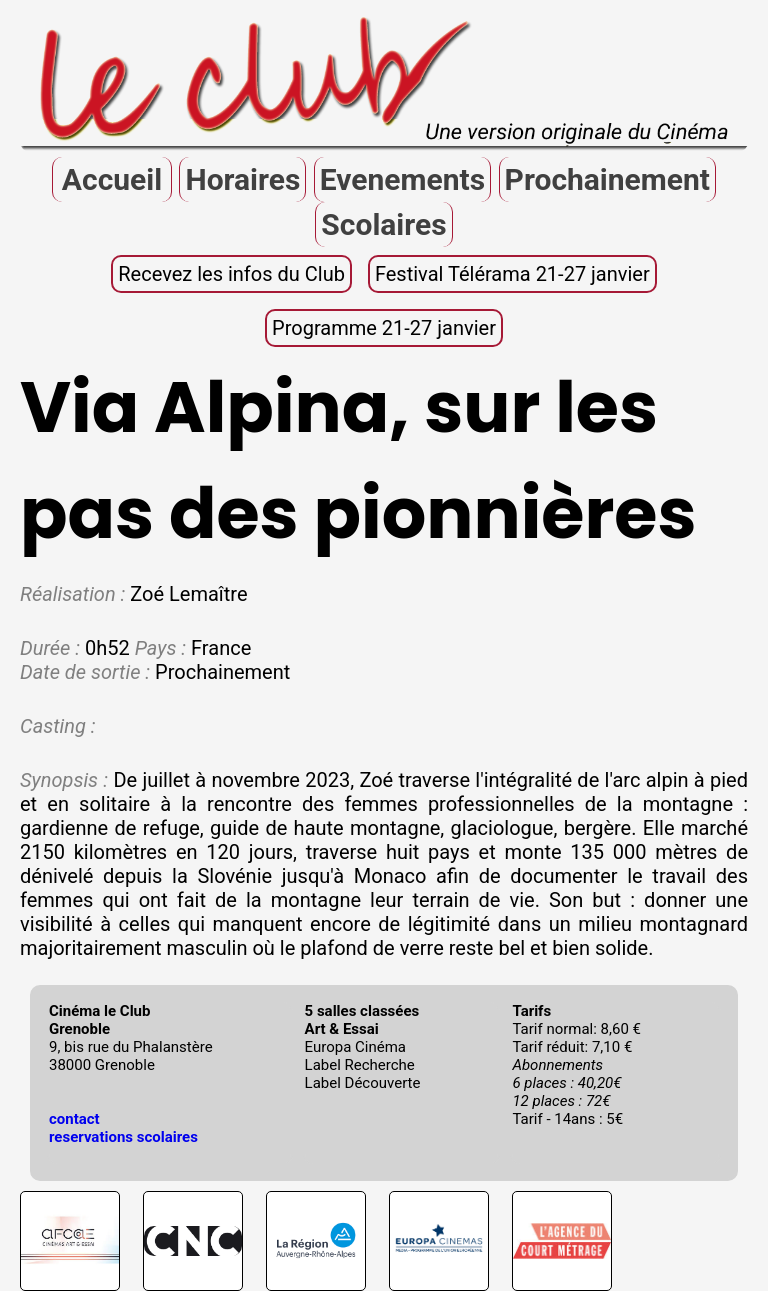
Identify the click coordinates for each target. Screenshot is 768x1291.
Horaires (242, 179)
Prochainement (607, 179)
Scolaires (383, 224)
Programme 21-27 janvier (384, 328)
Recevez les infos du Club (231, 274)
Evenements (402, 179)
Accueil (112, 179)
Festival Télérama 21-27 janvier (512, 274)
